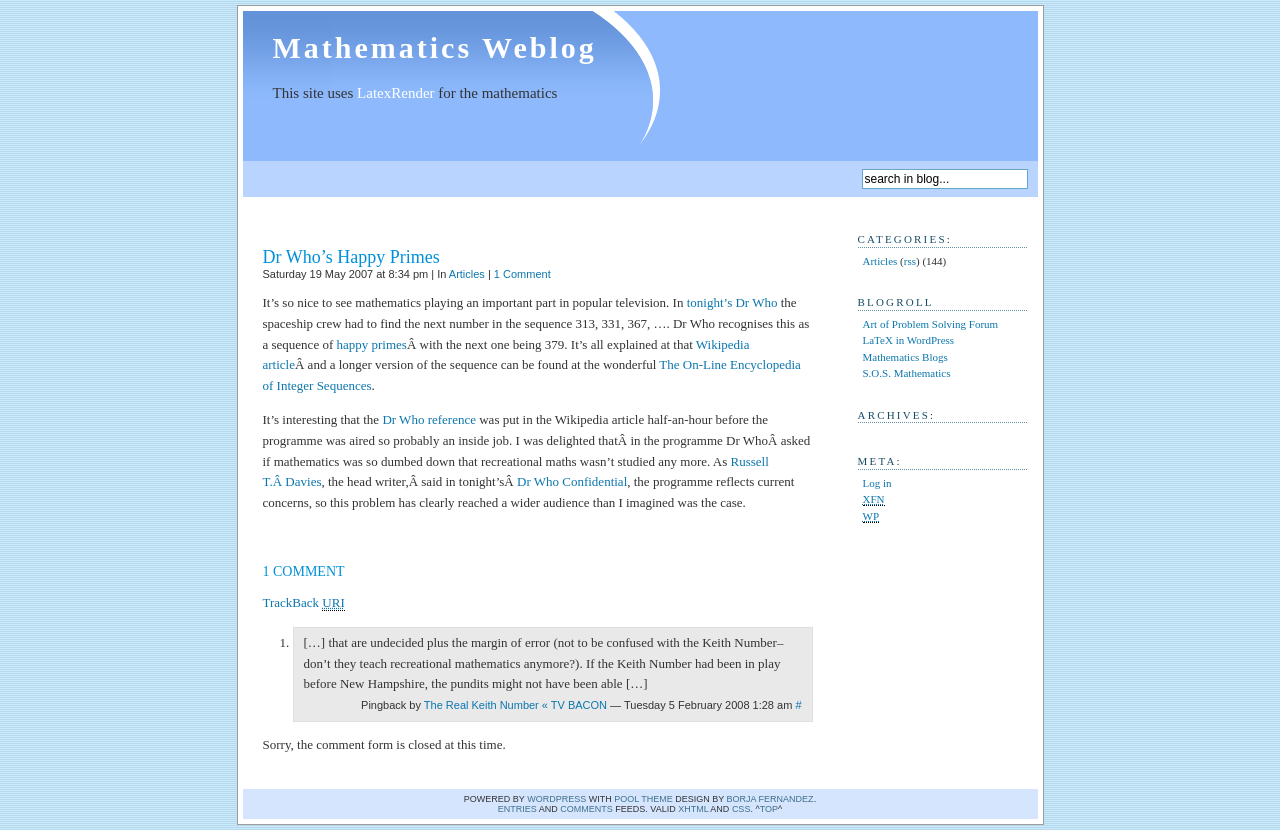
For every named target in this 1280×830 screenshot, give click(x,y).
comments (586, 809)
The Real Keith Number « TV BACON (515, 705)
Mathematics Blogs (905, 357)
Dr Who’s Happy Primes (351, 257)
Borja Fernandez (770, 799)
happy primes (372, 344)
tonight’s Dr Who (732, 302)
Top (769, 809)
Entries (517, 809)
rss (910, 261)
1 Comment (522, 274)
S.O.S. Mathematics (907, 373)
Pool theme (643, 799)
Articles (467, 274)
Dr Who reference (429, 419)
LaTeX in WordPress (909, 340)
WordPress (556, 799)
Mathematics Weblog (435, 47)
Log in (877, 483)
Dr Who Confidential (572, 481)
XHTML (693, 809)
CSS (741, 809)
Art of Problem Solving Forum (931, 324)
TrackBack (304, 603)
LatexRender (395, 93)
